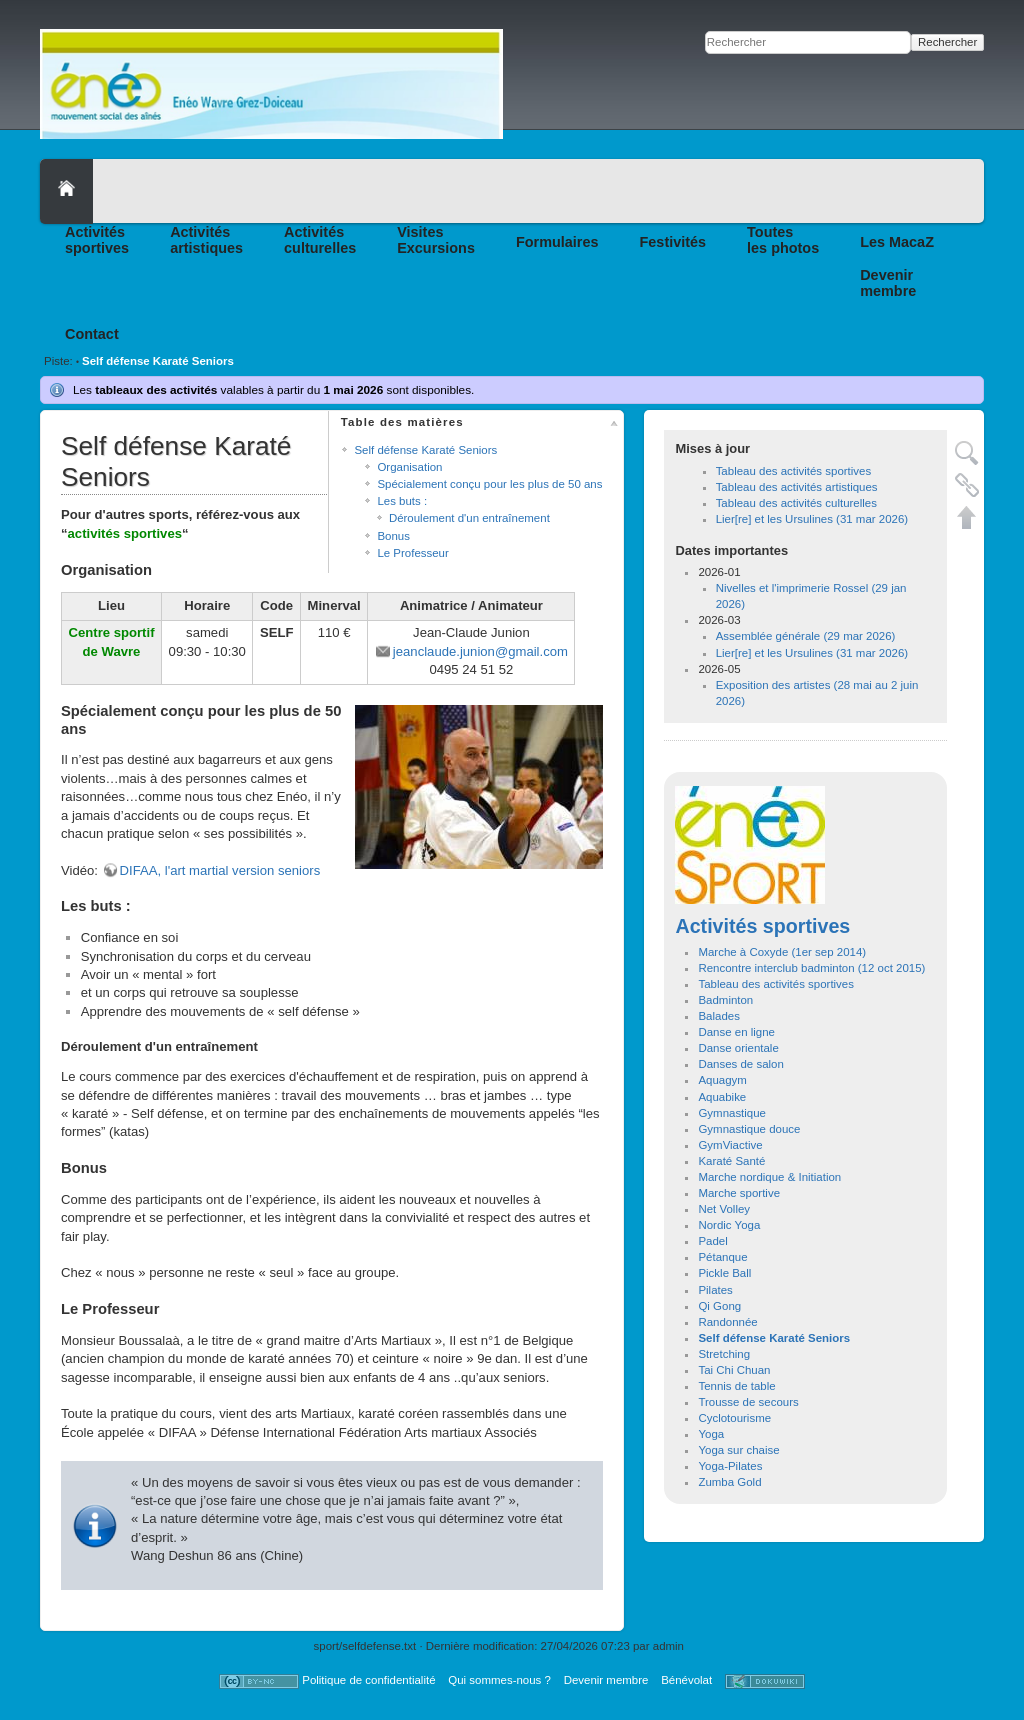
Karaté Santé (731, 1161)
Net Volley (724, 1209)
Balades (718, 1016)
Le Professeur (412, 553)
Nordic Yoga (729, 1225)
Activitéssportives (97, 240)
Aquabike (722, 1097)
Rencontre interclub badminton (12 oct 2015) (811, 968)
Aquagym (722, 1080)
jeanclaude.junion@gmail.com (480, 651)
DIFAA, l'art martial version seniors (220, 870)
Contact (92, 334)
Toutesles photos (783, 240)
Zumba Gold (729, 1482)
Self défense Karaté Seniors (158, 361)
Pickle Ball (724, 1273)
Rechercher (947, 42)
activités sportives (125, 533)
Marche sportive (739, 1193)
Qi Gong (719, 1306)
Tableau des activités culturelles (796, 503)
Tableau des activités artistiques (797, 487)
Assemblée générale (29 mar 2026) (806, 636)
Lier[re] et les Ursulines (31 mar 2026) (812, 519)
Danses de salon (740, 1064)
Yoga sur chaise (738, 1450)
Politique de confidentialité (368, 1680)
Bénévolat (686, 1680)
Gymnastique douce (749, 1129)
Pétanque (722, 1257)
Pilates (715, 1290)
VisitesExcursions (436, 240)
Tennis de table (736, 1386)
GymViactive (730, 1145)
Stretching (724, 1354)
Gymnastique (732, 1113)
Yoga (711, 1434)
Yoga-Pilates (730, 1466)
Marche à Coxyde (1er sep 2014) (782, 952)
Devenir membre (606, 1680)
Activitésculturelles (320, 240)
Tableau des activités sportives (794, 471)
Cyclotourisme (734, 1418)
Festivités (673, 242)
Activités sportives (762, 926)
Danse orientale (738, 1048)
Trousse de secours (748, 1402)
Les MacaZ (897, 242)
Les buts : (402, 501)
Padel (712, 1241)
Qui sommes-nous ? (499, 1680)
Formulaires (557, 242)
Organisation (409, 467)
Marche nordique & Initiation (769, 1177)
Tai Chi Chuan (734, 1370)
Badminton (725, 1000)
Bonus (393, 536)
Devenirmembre (888, 283)
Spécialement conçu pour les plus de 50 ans (489, 484)
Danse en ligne (736, 1032)
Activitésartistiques (206, 240)
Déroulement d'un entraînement (469, 518)
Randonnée (727, 1322)
